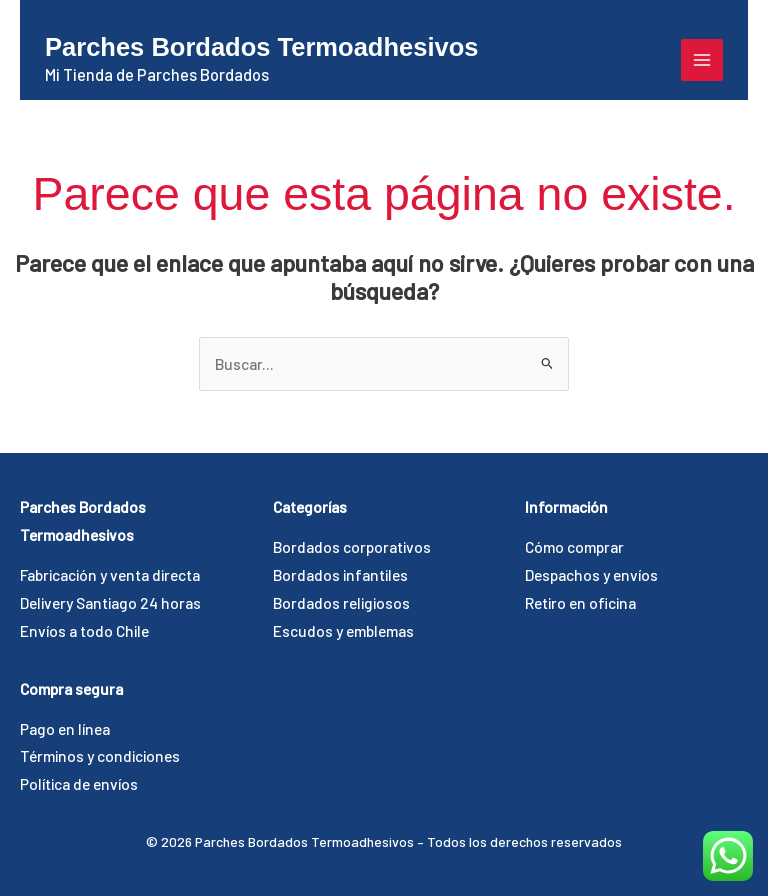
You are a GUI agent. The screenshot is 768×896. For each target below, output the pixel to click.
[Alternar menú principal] (702, 60)
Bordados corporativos (352, 546)
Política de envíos (79, 783)
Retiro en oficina (580, 602)
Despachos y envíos (591, 574)
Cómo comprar (574, 546)
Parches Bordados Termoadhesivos (261, 47)
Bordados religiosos (341, 602)
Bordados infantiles (340, 574)
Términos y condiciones (100, 755)
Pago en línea (65, 728)
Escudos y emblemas (343, 630)
